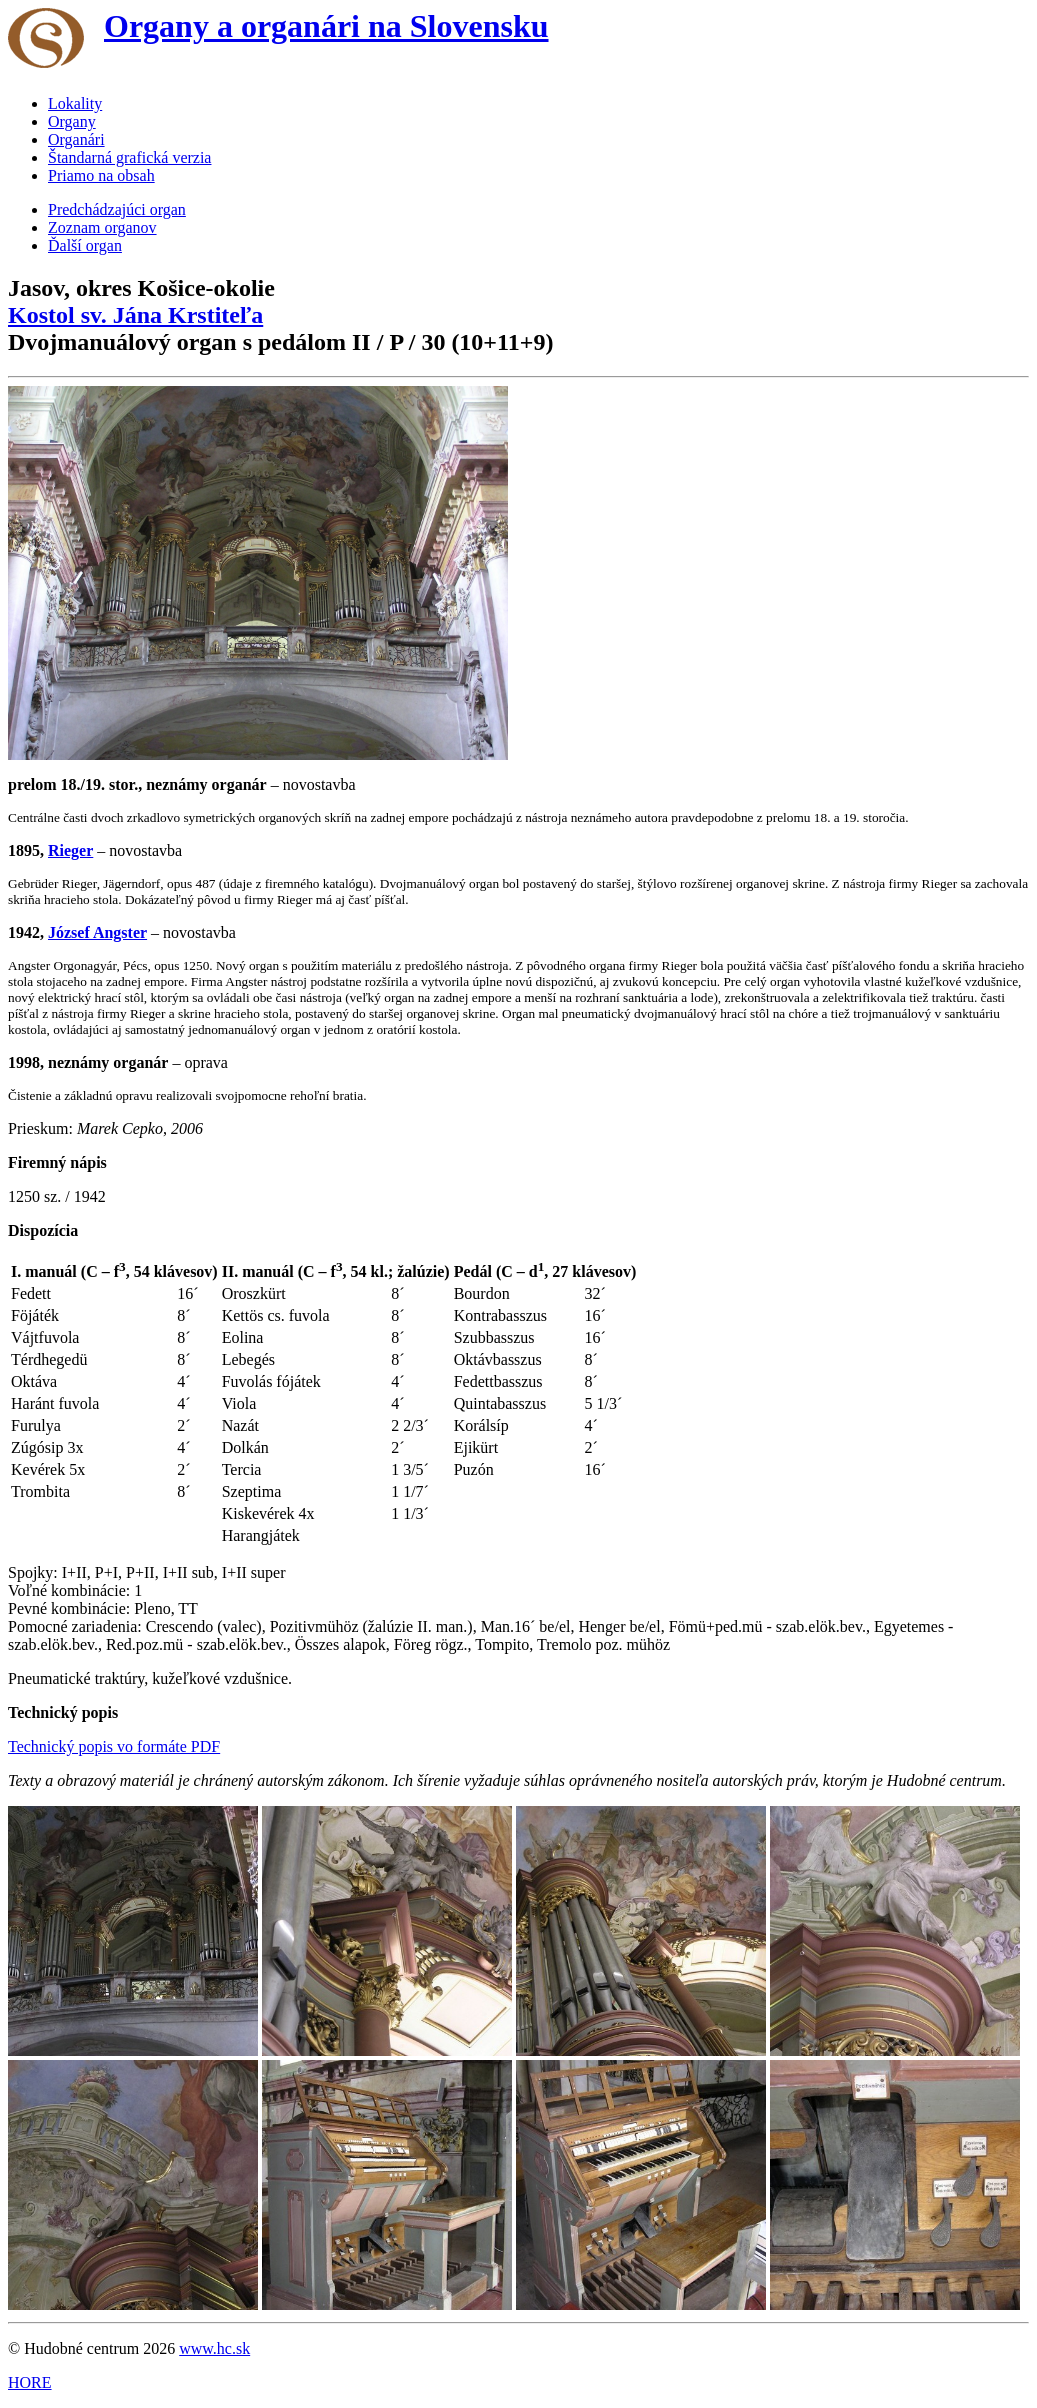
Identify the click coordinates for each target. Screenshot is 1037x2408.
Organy (72, 121)
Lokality (75, 103)
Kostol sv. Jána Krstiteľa (135, 315)
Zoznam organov (102, 227)
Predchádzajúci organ (117, 209)
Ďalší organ (85, 245)
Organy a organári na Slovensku (326, 26)
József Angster (97, 932)
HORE (30, 2382)
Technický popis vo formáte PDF (114, 1746)
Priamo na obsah (101, 175)
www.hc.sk (214, 2348)
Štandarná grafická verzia (129, 157)
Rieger (70, 850)
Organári (76, 139)
